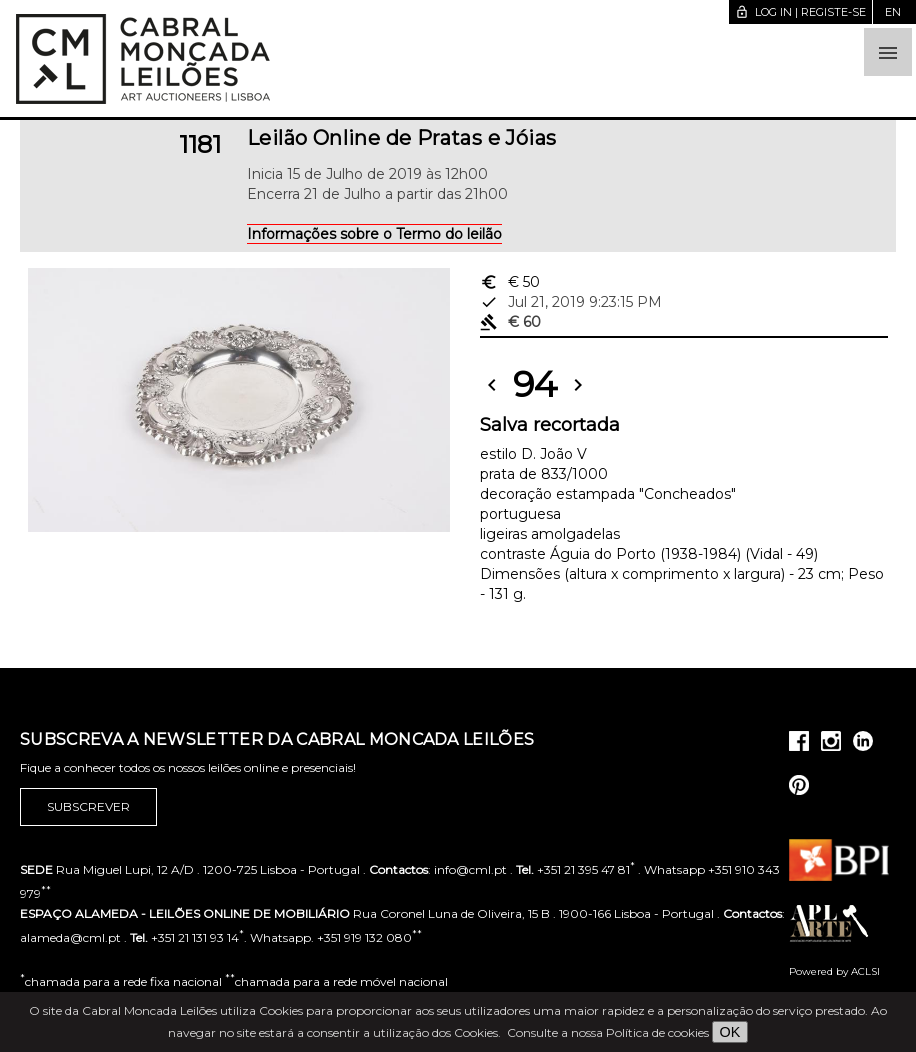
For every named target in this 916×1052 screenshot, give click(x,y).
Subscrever (88, 807)
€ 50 (510, 282)
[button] (888, 52)
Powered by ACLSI (834, 971)
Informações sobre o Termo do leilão (374, 234)
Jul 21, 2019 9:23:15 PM (571, 302)
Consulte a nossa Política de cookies (608, 1032)
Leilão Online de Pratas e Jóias (401, 138)
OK (730, 1032)
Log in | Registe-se (800, 12)
